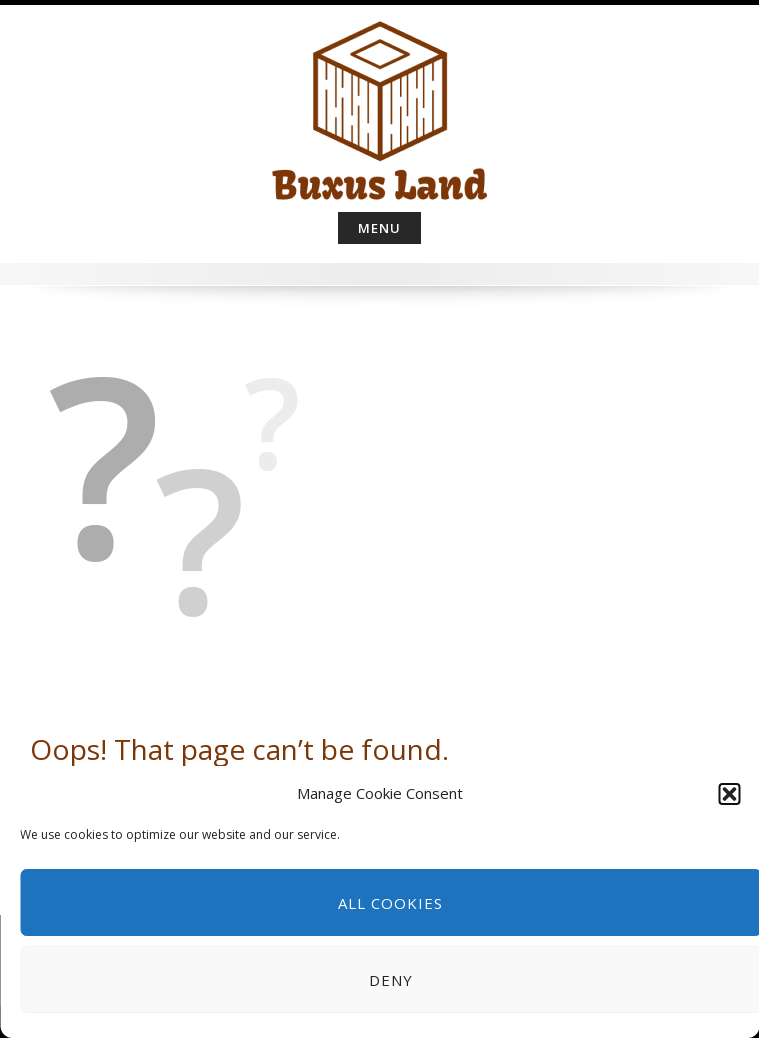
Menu (379, 228)
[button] (729, 794)
